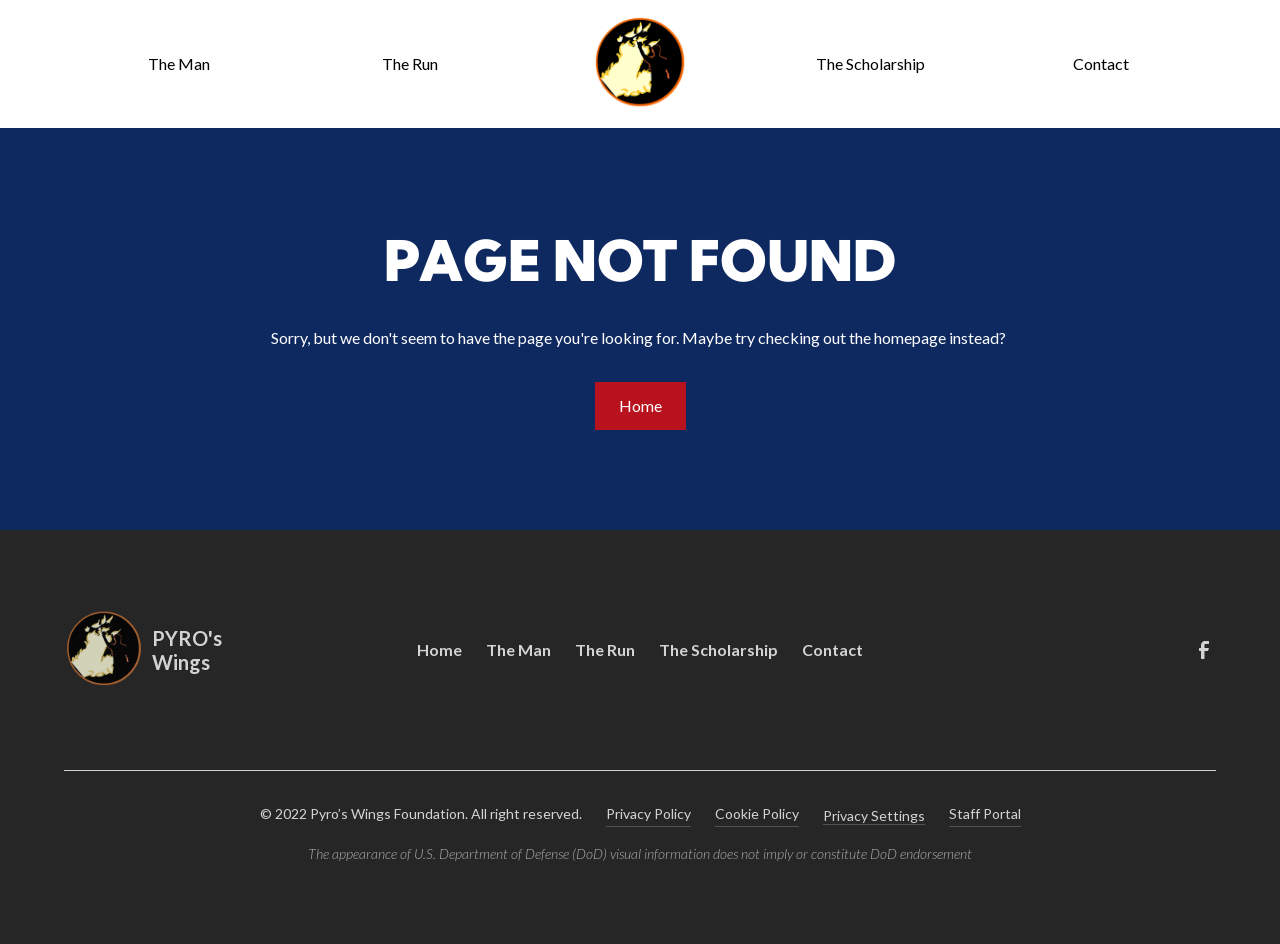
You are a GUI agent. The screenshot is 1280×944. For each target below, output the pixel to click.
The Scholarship (870, 63)
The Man (179, 63)
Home (640, 405)
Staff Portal (985, 813)
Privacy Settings (874, 815)
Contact (1101, 63)
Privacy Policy (648, 813)
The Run (410, 63)
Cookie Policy (757, 813)
